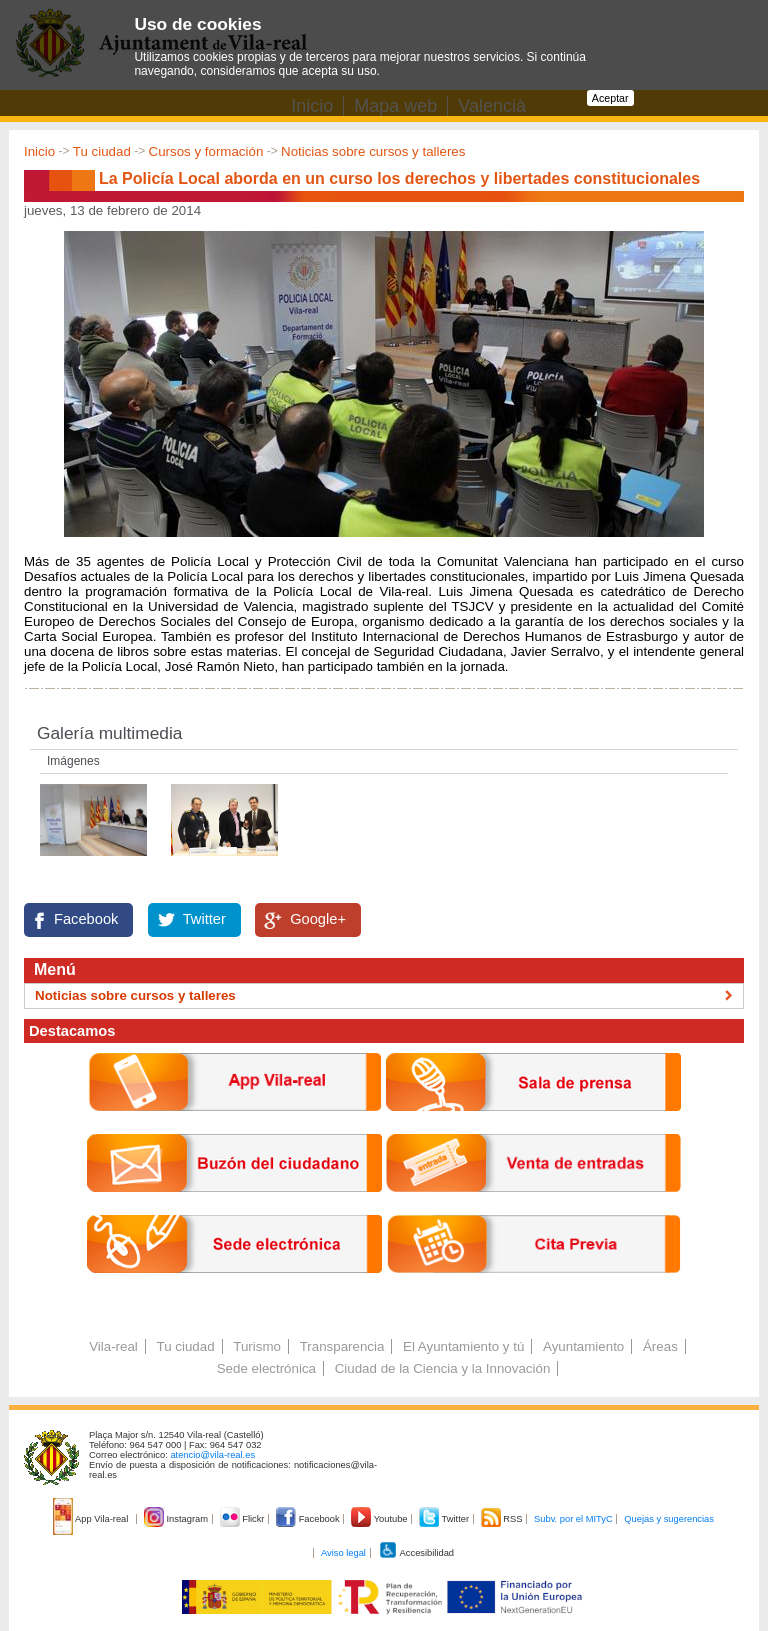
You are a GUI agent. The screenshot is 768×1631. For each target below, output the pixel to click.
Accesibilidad (416, 1553)
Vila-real (113, 1346)
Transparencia (342, 1346)
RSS (503, 1519)
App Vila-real (92, 1519)
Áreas (660, 1346)
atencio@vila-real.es (212, 1455)
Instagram (177, 1519)
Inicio (39, 151)
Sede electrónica (266, 1368)
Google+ (318, 919)
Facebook (86, 919)
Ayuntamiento (583, 1346)
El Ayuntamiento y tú (463, 1346)
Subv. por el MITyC (573, 1519)
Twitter (204, 919)
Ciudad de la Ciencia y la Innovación (443, 1368)
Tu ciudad (102, 151)
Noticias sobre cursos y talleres (373, 151)
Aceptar (610, 98)
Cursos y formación (206, 151)
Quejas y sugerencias (669, 1519)
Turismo (257, 1346)
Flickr (243, 1519)
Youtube (380, 1519)
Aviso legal (343, 1553)
